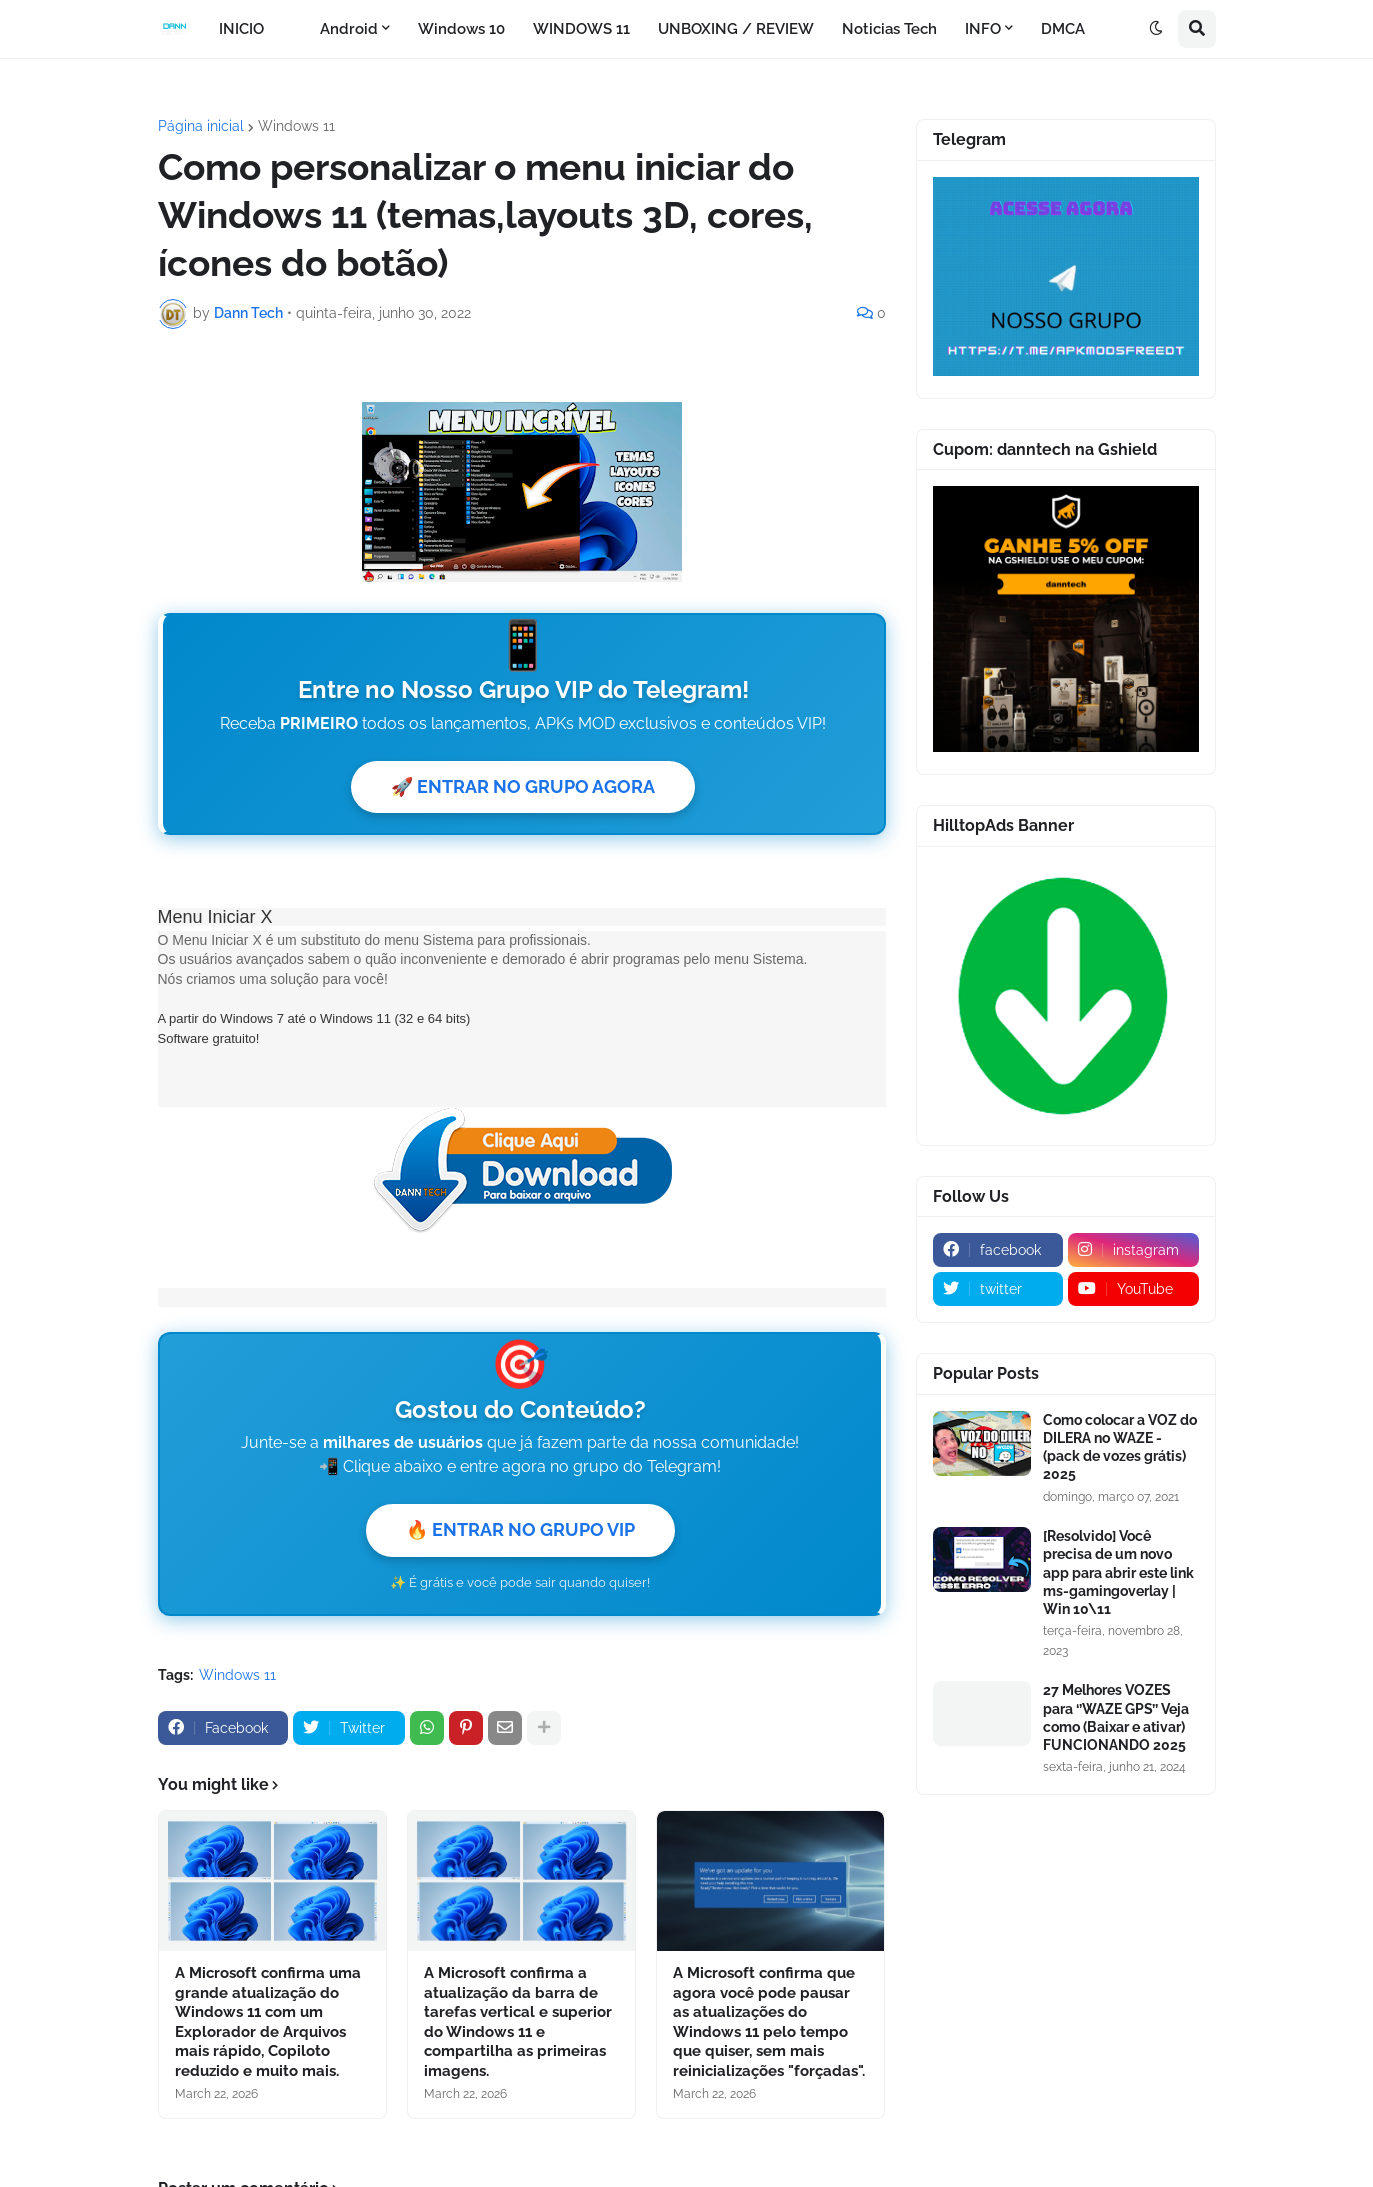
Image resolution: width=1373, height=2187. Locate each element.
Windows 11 (296, 126)
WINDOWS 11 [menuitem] (581, 29)
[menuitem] (292, 29)
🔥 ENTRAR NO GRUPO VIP (520, 1529)
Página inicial (201, 126)
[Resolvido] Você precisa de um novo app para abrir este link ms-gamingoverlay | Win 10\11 (1118, 1572)
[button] (1156, 29)
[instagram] (1133, 1250)
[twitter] (998, 1289)
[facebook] (998, 1250)
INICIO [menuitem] (241, 29)
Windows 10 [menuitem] (461, 29)
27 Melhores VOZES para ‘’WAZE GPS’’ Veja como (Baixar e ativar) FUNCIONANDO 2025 (1116, 1717)
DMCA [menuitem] (1063, 29)
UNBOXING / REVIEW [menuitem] (736, 29)
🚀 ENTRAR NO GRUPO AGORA (523, 786)
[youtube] (1133, 1289)
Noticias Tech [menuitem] (889, 29)
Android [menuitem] (349, 29)
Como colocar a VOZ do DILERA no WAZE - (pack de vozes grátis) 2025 (1120, 1447)
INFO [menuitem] (983, 29)
